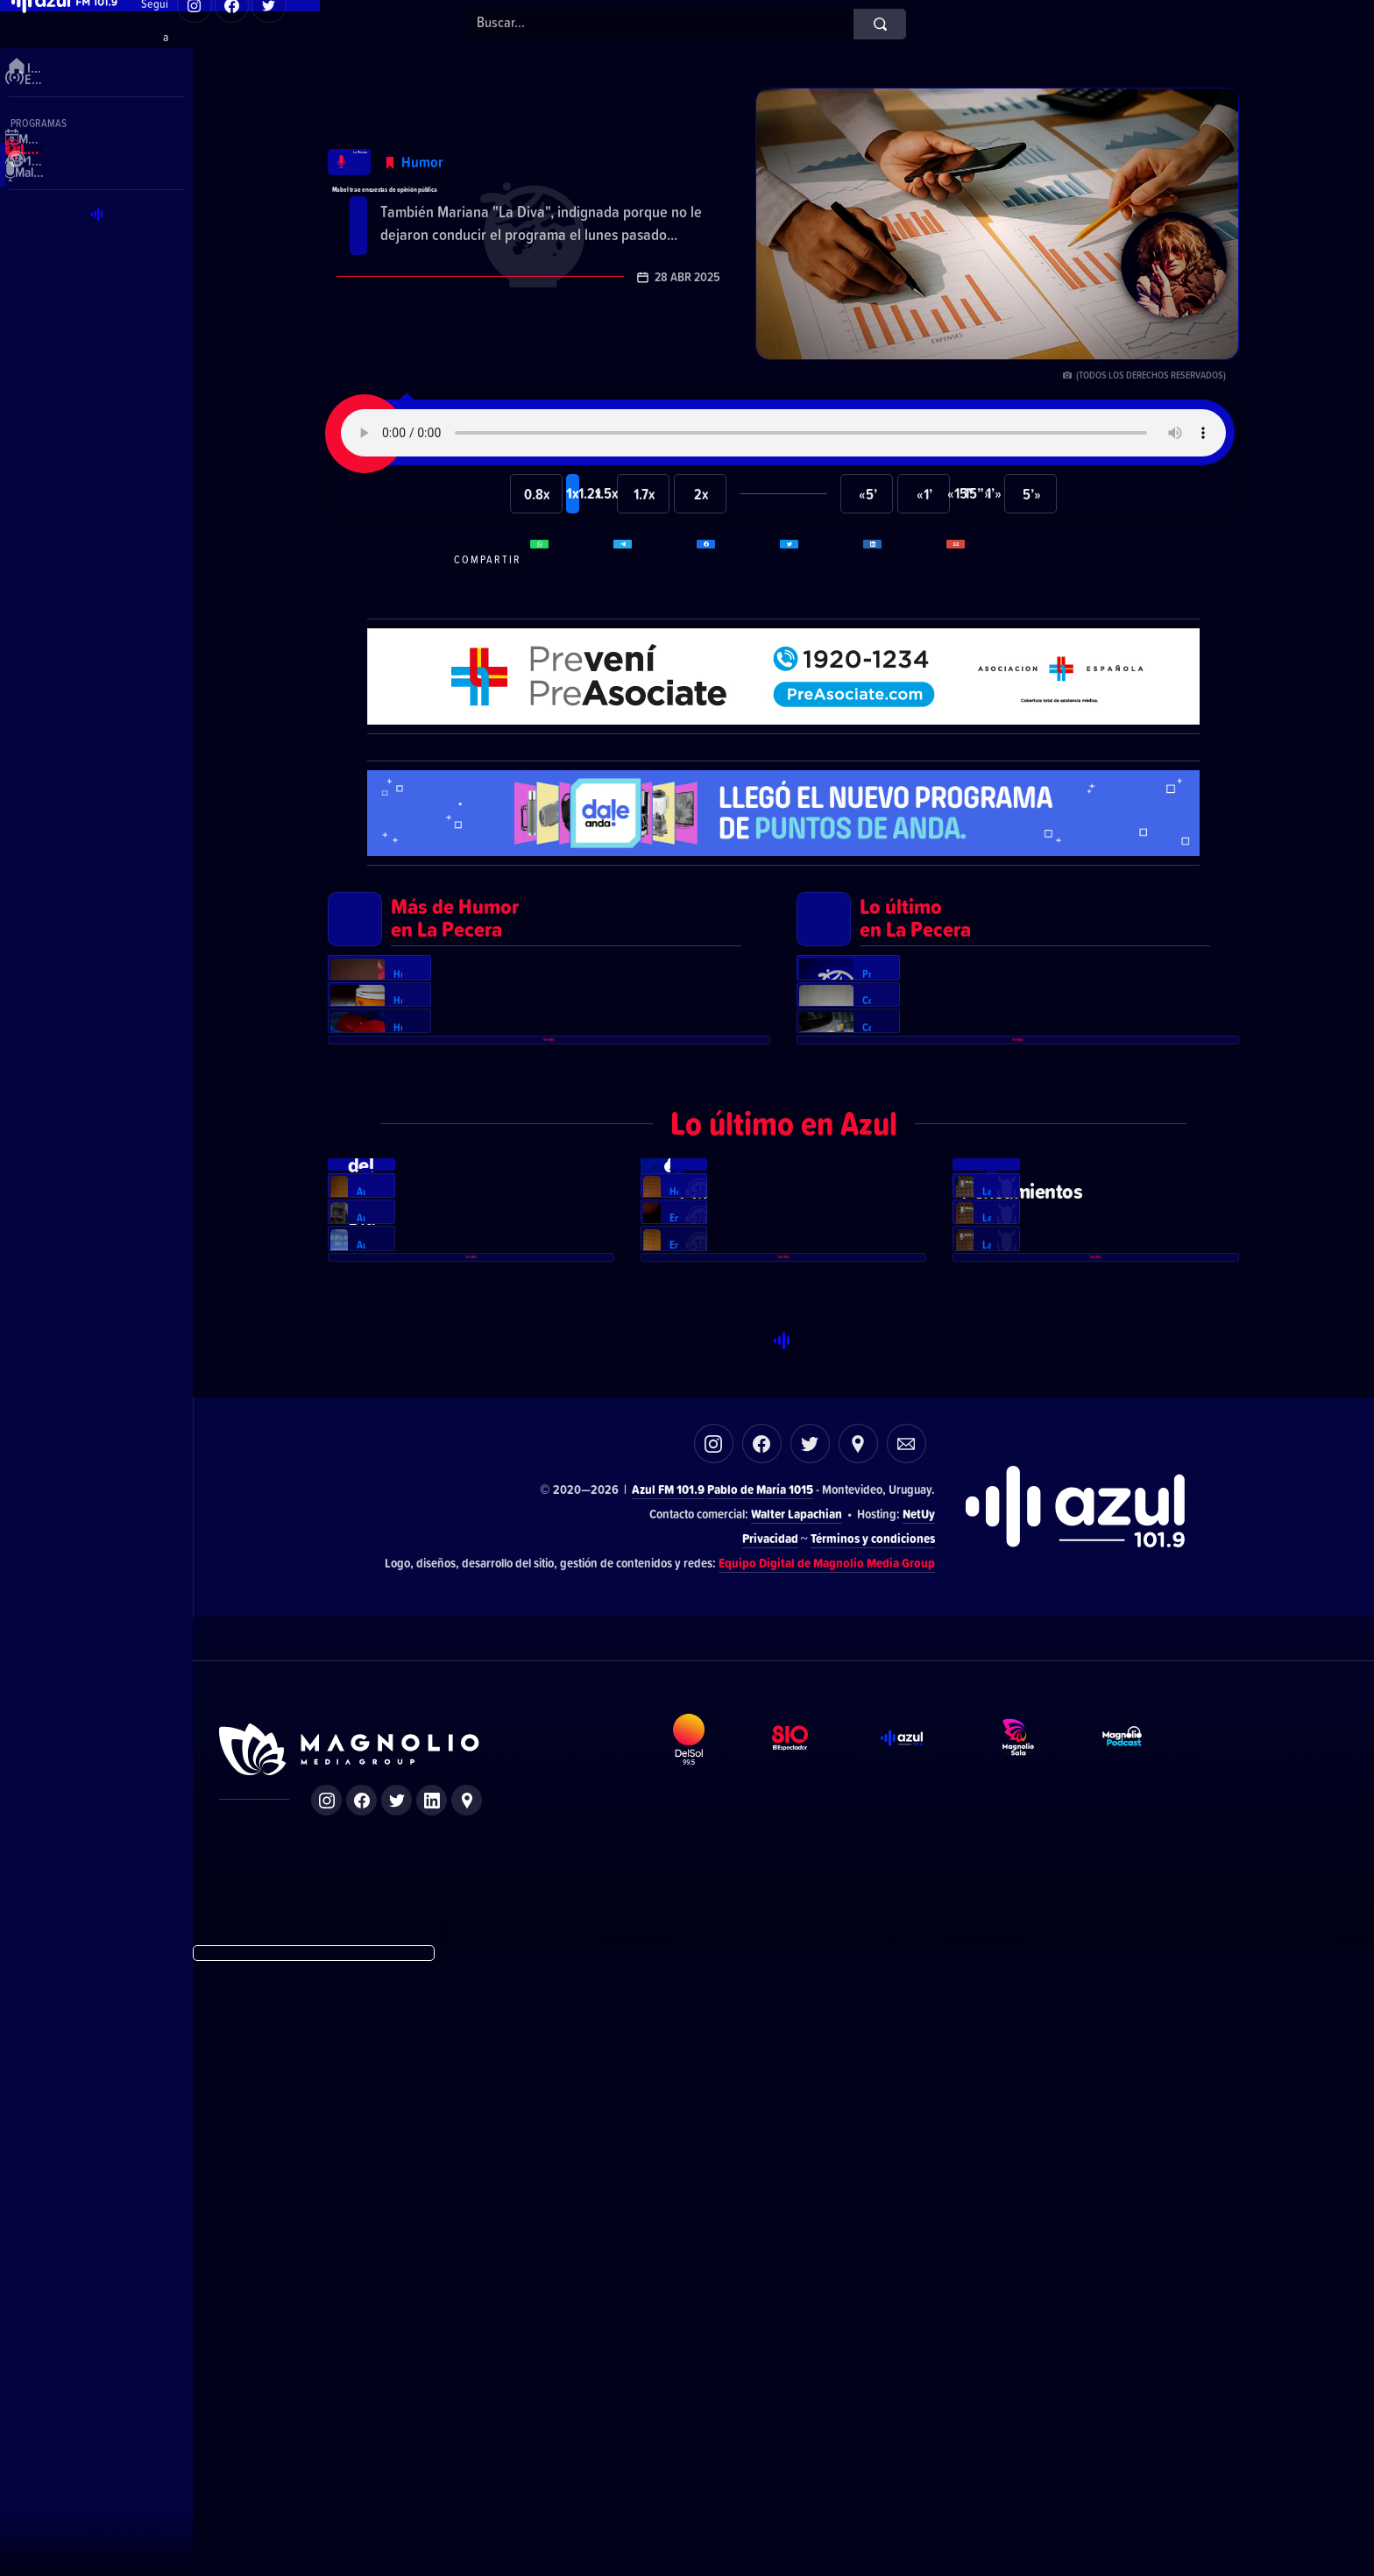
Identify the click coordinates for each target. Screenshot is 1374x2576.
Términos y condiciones (873, 2151)
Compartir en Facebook (736, 559)
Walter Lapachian (796, 2127)
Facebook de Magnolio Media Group (361, 2413)
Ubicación (858, 2057)
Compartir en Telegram (652, 559)
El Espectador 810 (808, 2378)
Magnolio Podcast (1143, 2378)
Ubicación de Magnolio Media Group (466, 2413)
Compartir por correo (985, 559)
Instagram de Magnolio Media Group (326, 2413)
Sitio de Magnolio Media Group (350, 2363)
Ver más (549, 1316)
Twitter (810, 2057)
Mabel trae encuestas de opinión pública (519, 183)
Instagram (713, 2057)
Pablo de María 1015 (760, 2102)
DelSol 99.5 (705, 2378)
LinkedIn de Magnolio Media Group (431, 2413)
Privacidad (770, 2151)
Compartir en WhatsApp (569, 559)
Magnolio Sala (1035, 2378)
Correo (906, 2057)
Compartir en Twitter (819, 559)
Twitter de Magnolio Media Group (396, 2413)
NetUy (919, 2127)
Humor (476, 127)
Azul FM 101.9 (668, 2102)
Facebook (762, 2057)
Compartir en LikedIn (902, 559)
